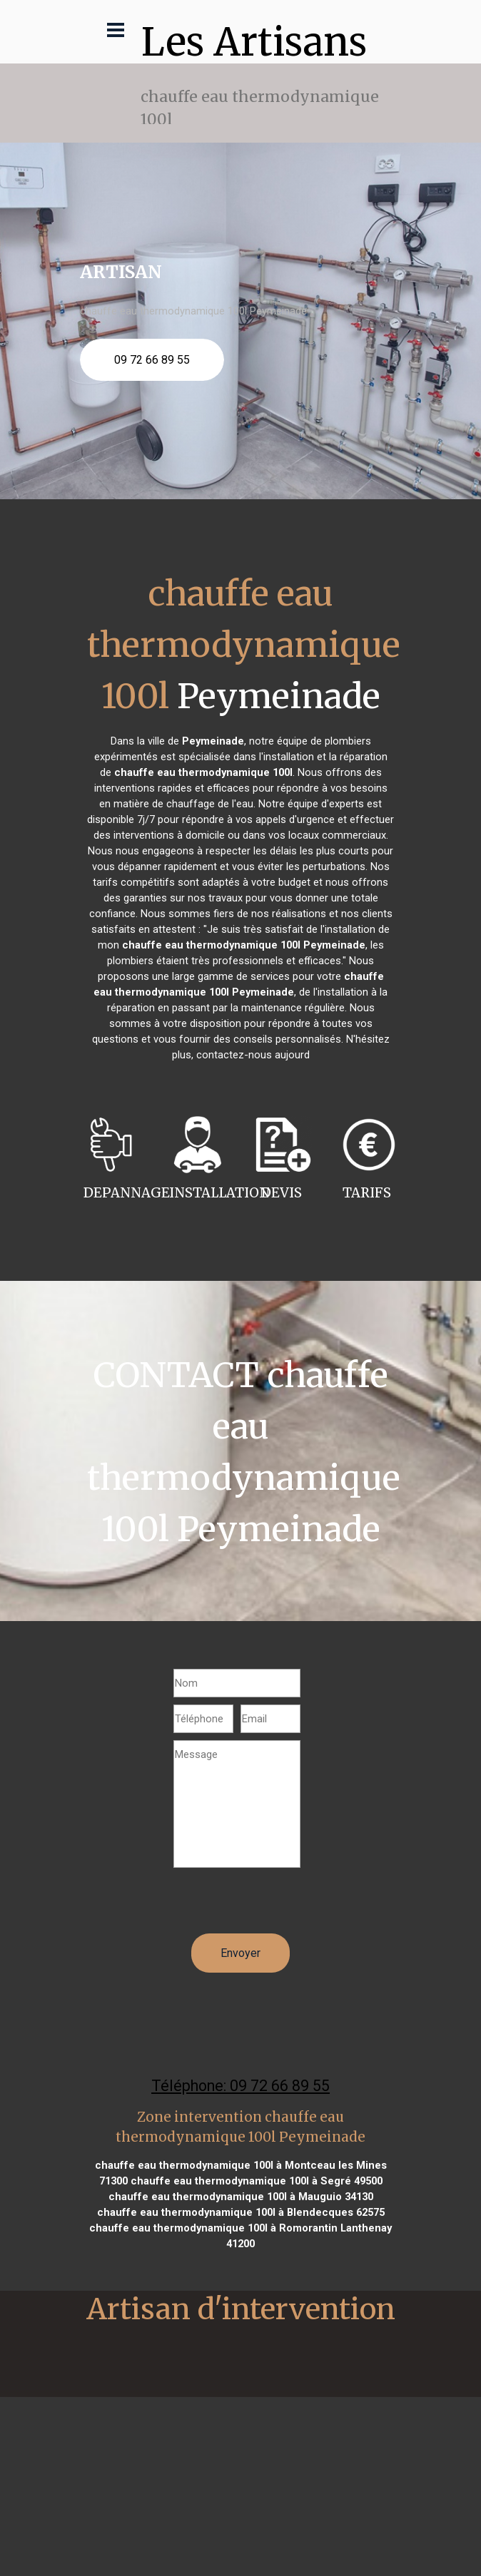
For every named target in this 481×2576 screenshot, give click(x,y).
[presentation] (281, 1905)
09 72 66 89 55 (152, 360)
